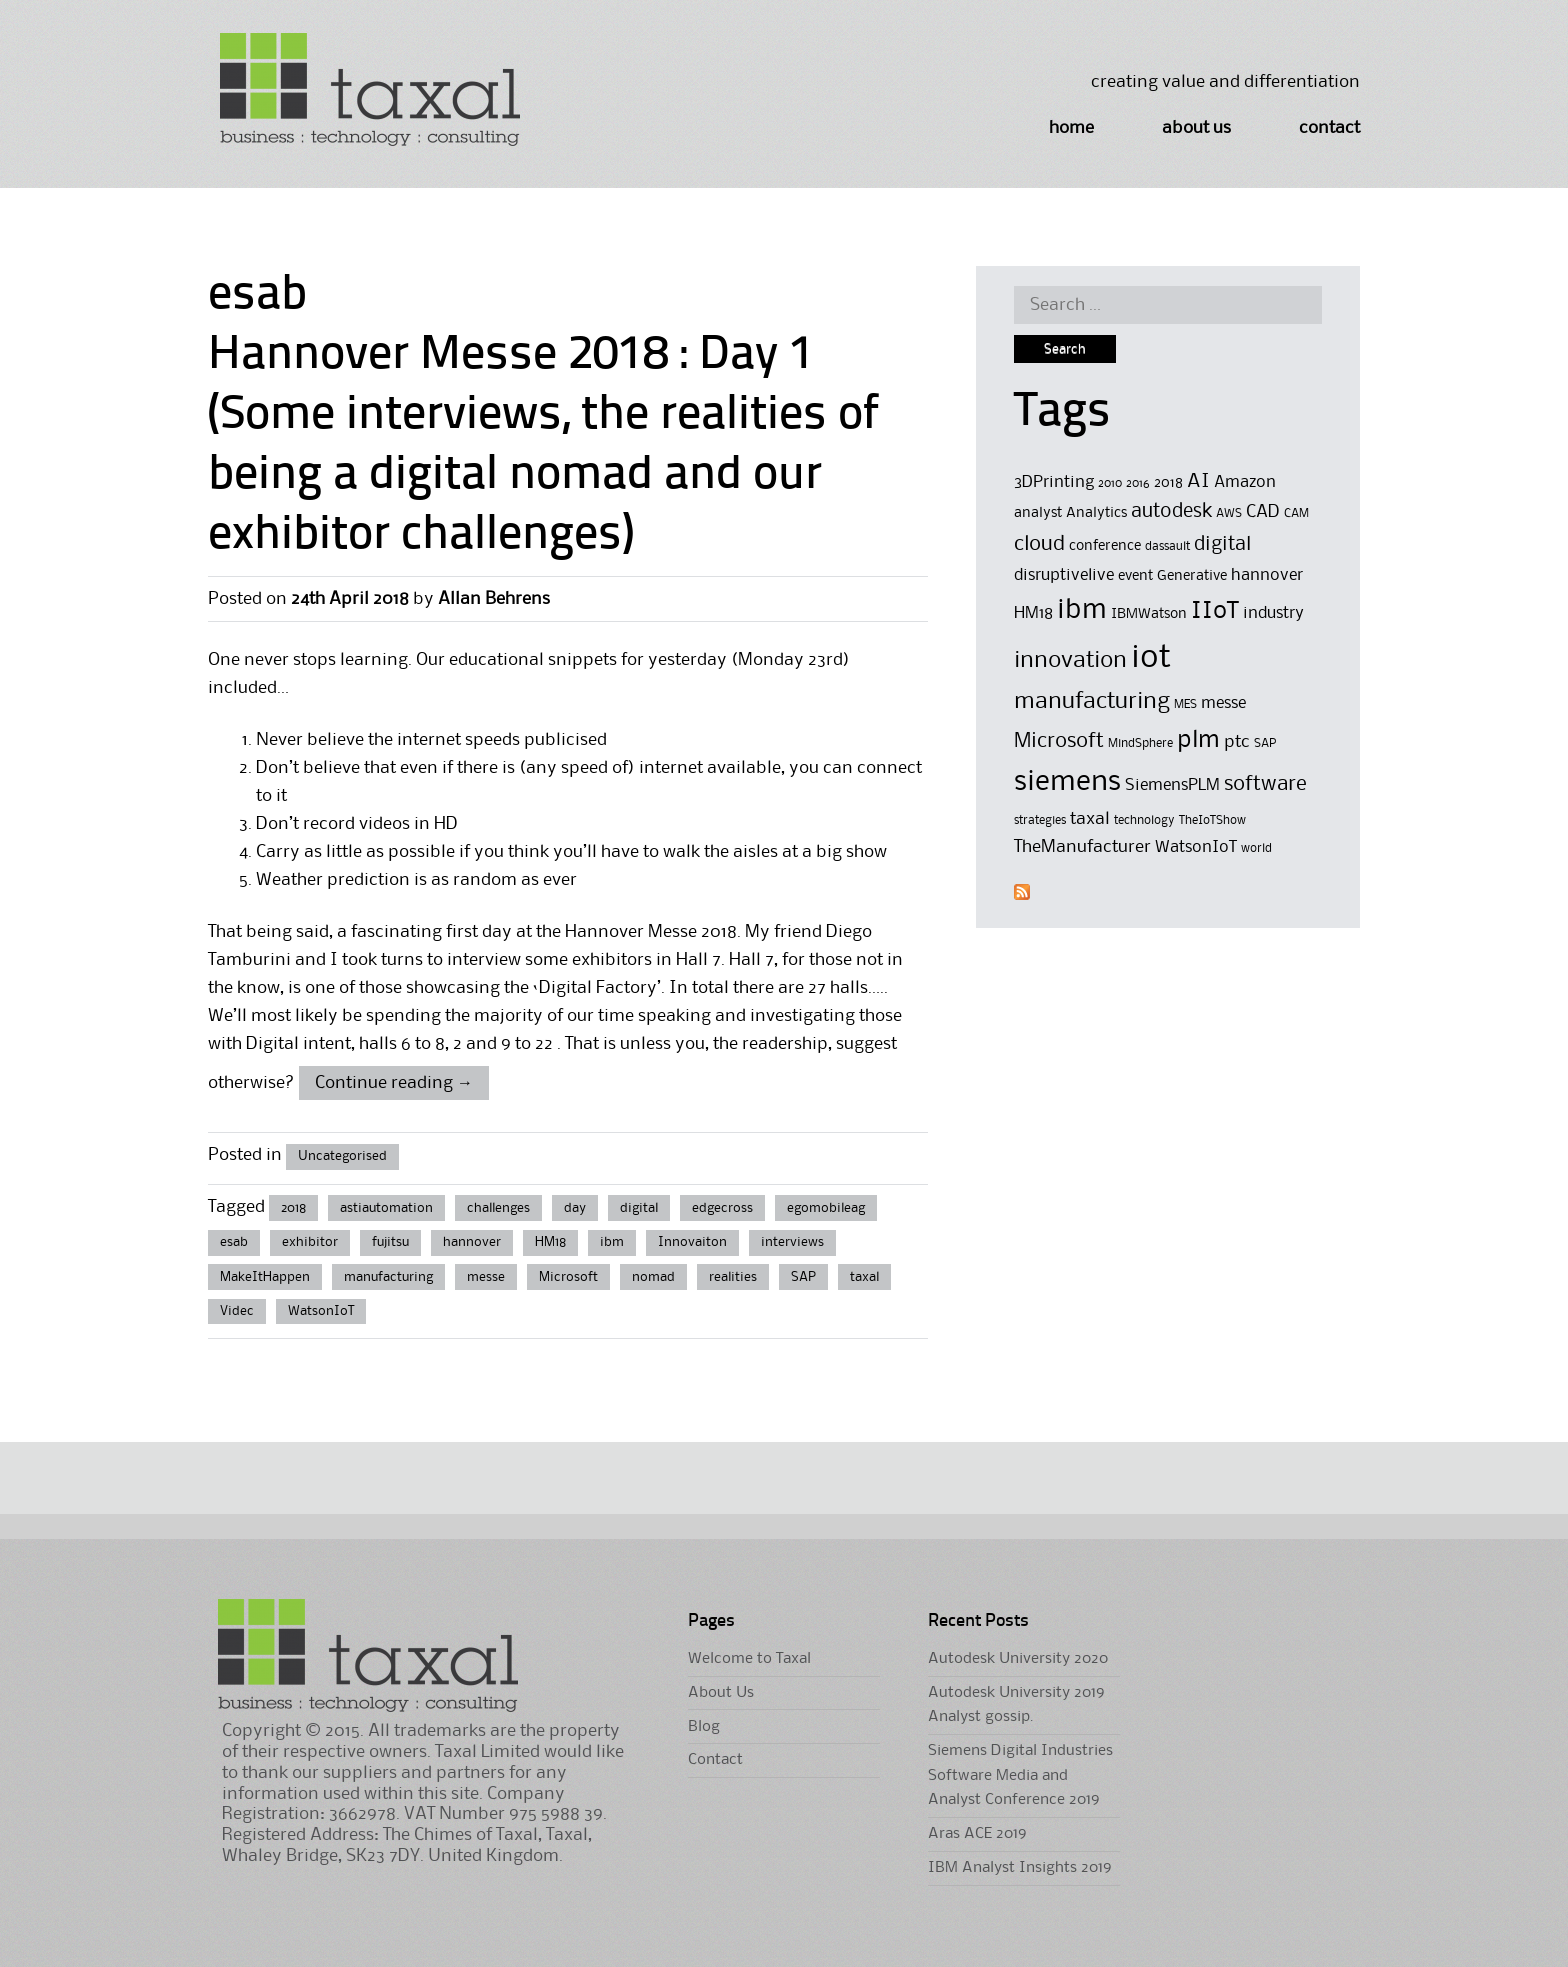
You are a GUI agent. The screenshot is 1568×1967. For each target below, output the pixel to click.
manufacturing (388, 1277)
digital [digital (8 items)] (1222, 545)
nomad (653, 1277)
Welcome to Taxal (749, 1659)
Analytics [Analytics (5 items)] (1096, 513)
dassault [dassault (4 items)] (1167, 546)
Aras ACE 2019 (977, 1834)
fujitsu (390, 1242)
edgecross (722, 1208)
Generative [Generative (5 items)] (1192, 576)
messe (486, 1277)
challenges (498, 1208)
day (575, 1208)
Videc (237, 1311)
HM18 (550, 1242)
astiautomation (386, 1208)
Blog (704, 1727)
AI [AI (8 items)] (1198, 482)
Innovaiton (692, 1242)
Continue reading (394, 1083)
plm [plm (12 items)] (1198, 740)
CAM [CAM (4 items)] (1296, 513)
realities (733, 1277)
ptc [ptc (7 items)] (1237, 742)
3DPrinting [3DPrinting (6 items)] (1054, 482)
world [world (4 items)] (1256, 848)
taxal (864, 1277)
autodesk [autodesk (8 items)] (1171, 512)
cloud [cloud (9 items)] (1039, 544)
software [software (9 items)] (1265, 784)
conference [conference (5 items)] (1105, 546)
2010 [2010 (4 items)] (1110, 483)
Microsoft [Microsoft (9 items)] (1059, 741)
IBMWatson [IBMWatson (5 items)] (1149, 614)
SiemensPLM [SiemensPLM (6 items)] (1172, 785)
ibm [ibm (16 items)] (1082, 610)
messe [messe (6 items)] (1223, 703)
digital (639, 1208)
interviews (792, 1242)
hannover (472, 1242)
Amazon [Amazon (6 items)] (1245, 482)
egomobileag (826, 1208)
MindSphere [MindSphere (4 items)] (1140, 743)
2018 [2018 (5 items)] (1168, 483)
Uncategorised (342, 1156)
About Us (1196, 128)
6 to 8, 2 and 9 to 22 (477, 1044)
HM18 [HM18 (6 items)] (1033, 613)
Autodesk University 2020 (1018, 1659)
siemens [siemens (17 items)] (1067, 782)
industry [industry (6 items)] (1273, 613)
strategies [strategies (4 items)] (1040, 820)
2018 (293, 1208)
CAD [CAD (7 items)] (1263, 512)
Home (1071, 128)
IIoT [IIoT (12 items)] (1215, 611)
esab (234, 1242)
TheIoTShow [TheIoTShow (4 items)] (1212, 820)
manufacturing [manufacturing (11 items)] (1092, 701)
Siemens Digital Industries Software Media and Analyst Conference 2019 (1020, 1775)
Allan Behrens (494, 599)
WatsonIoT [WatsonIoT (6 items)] (1196, 847)
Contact (1329, 128)
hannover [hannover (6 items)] (1267, 575)
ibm (612, 1242)
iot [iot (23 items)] (1151, 658)
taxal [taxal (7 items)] (1090, 819)
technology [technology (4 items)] (1144, 820)
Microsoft (568, 1277)
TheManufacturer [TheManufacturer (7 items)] (1082, 847)
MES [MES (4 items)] (1185, 704)
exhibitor (310, 1242)
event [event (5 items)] (1135, 576)
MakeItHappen (265, 1277)
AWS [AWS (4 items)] (1229, 513)
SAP (803, 1277)
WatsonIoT (321, 1311)
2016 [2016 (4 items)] (1138, 483)
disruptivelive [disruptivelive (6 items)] (1064, 575)
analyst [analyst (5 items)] (1038, 513)
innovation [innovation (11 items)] (1070, 660)
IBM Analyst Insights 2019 (1019, 1868)
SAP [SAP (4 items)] (1265, 743)
